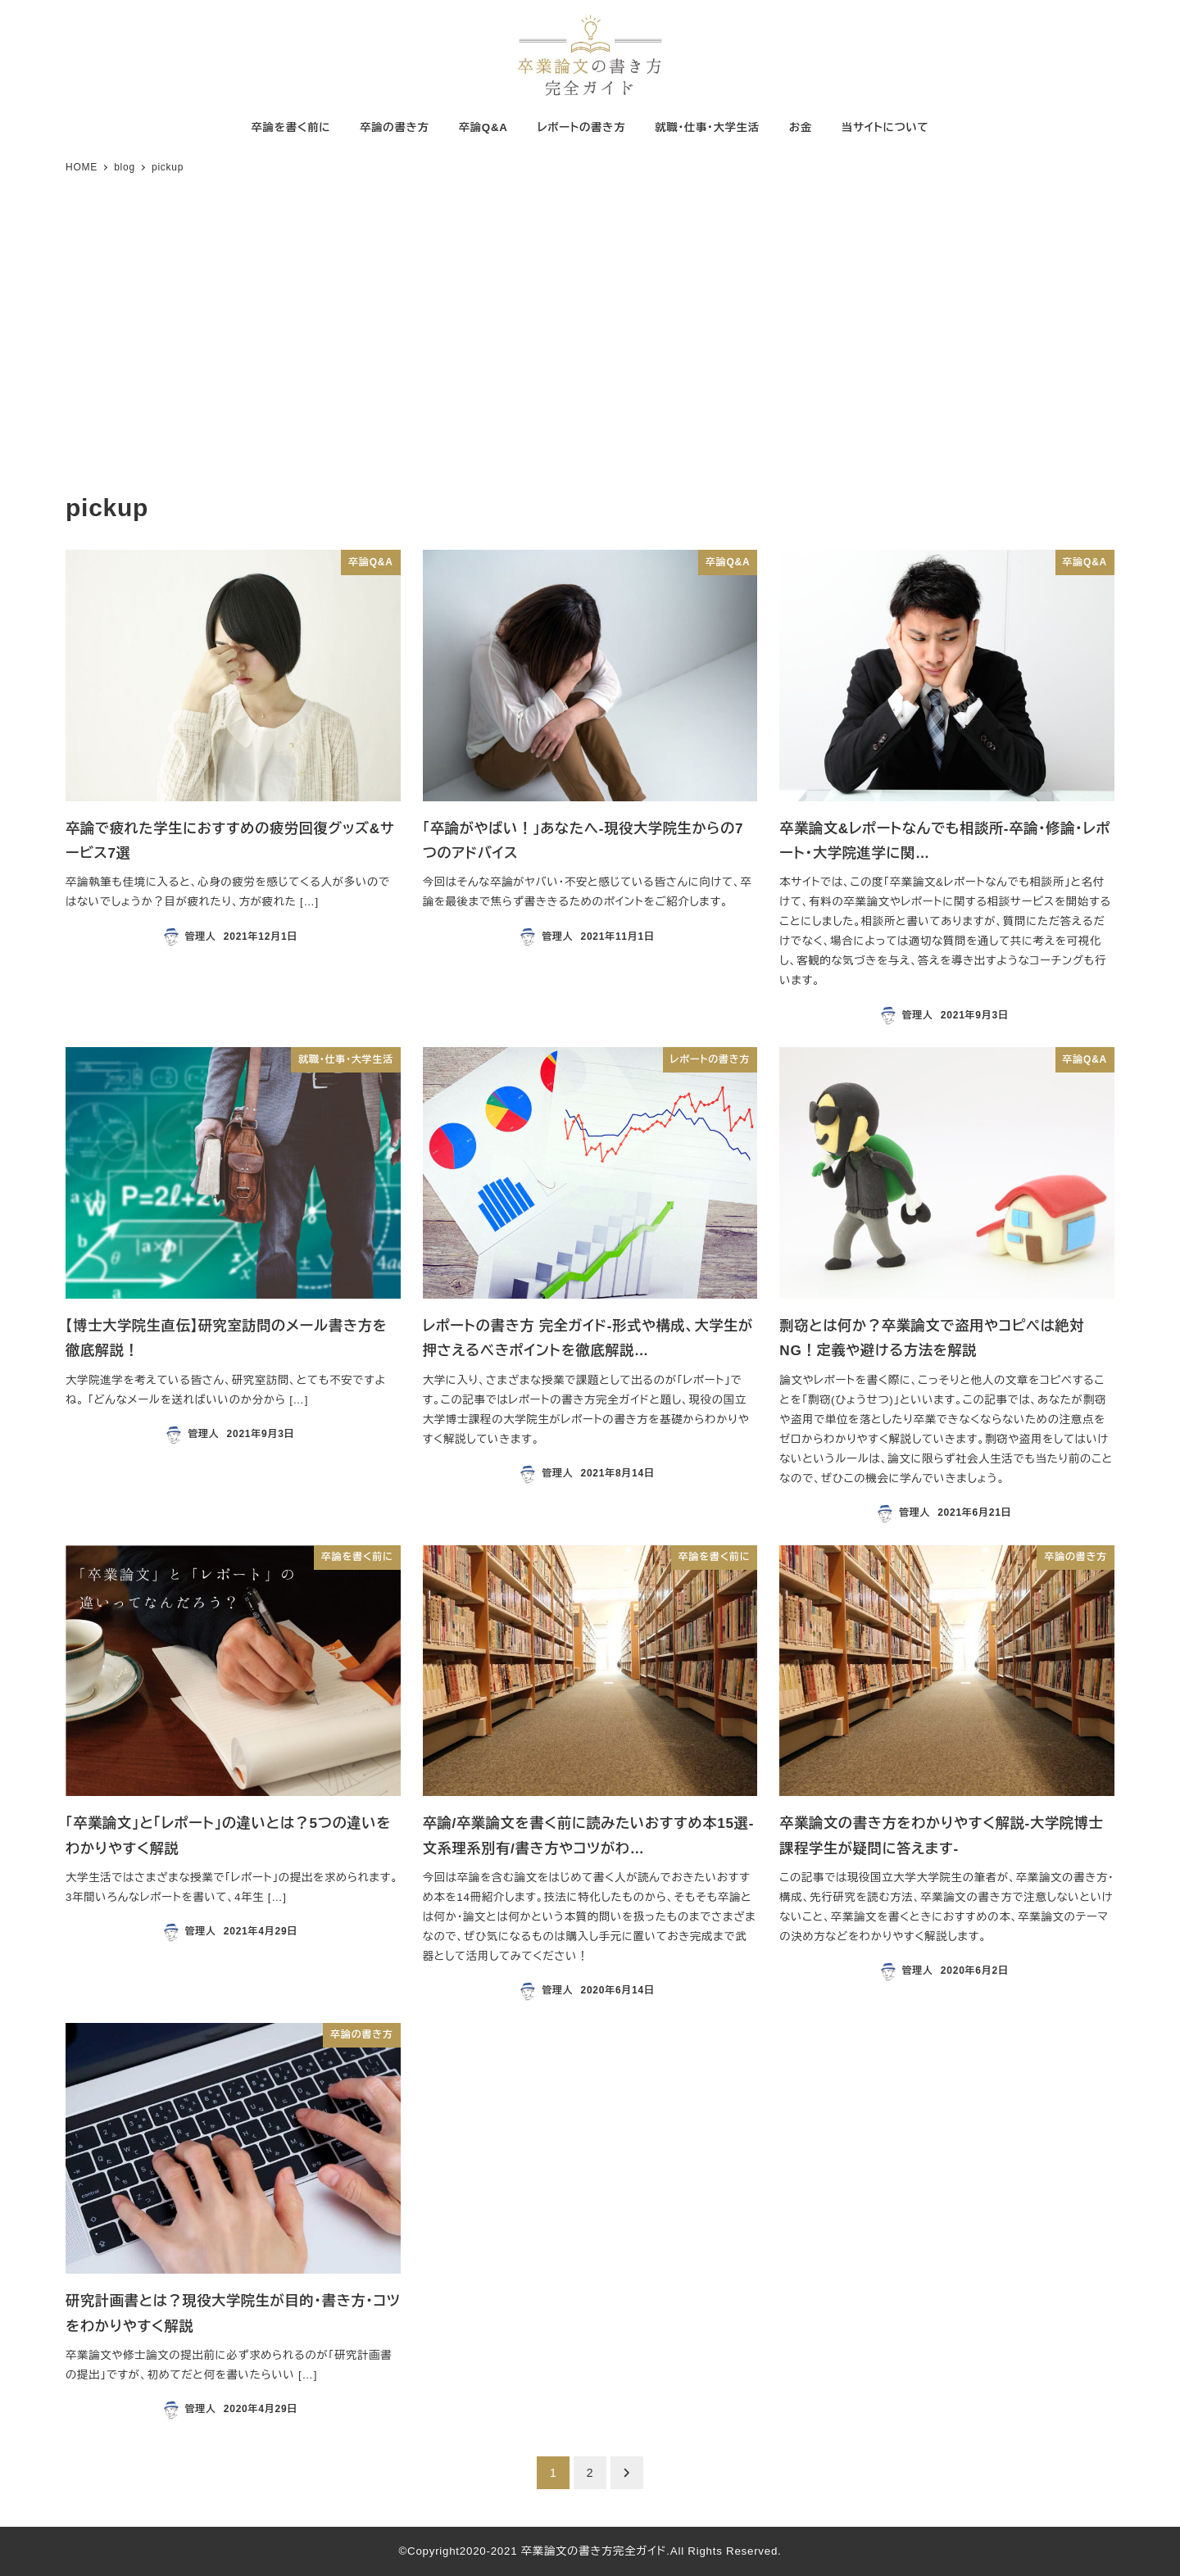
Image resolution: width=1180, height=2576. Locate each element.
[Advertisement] (590, 336)
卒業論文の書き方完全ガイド (594, 2551)
